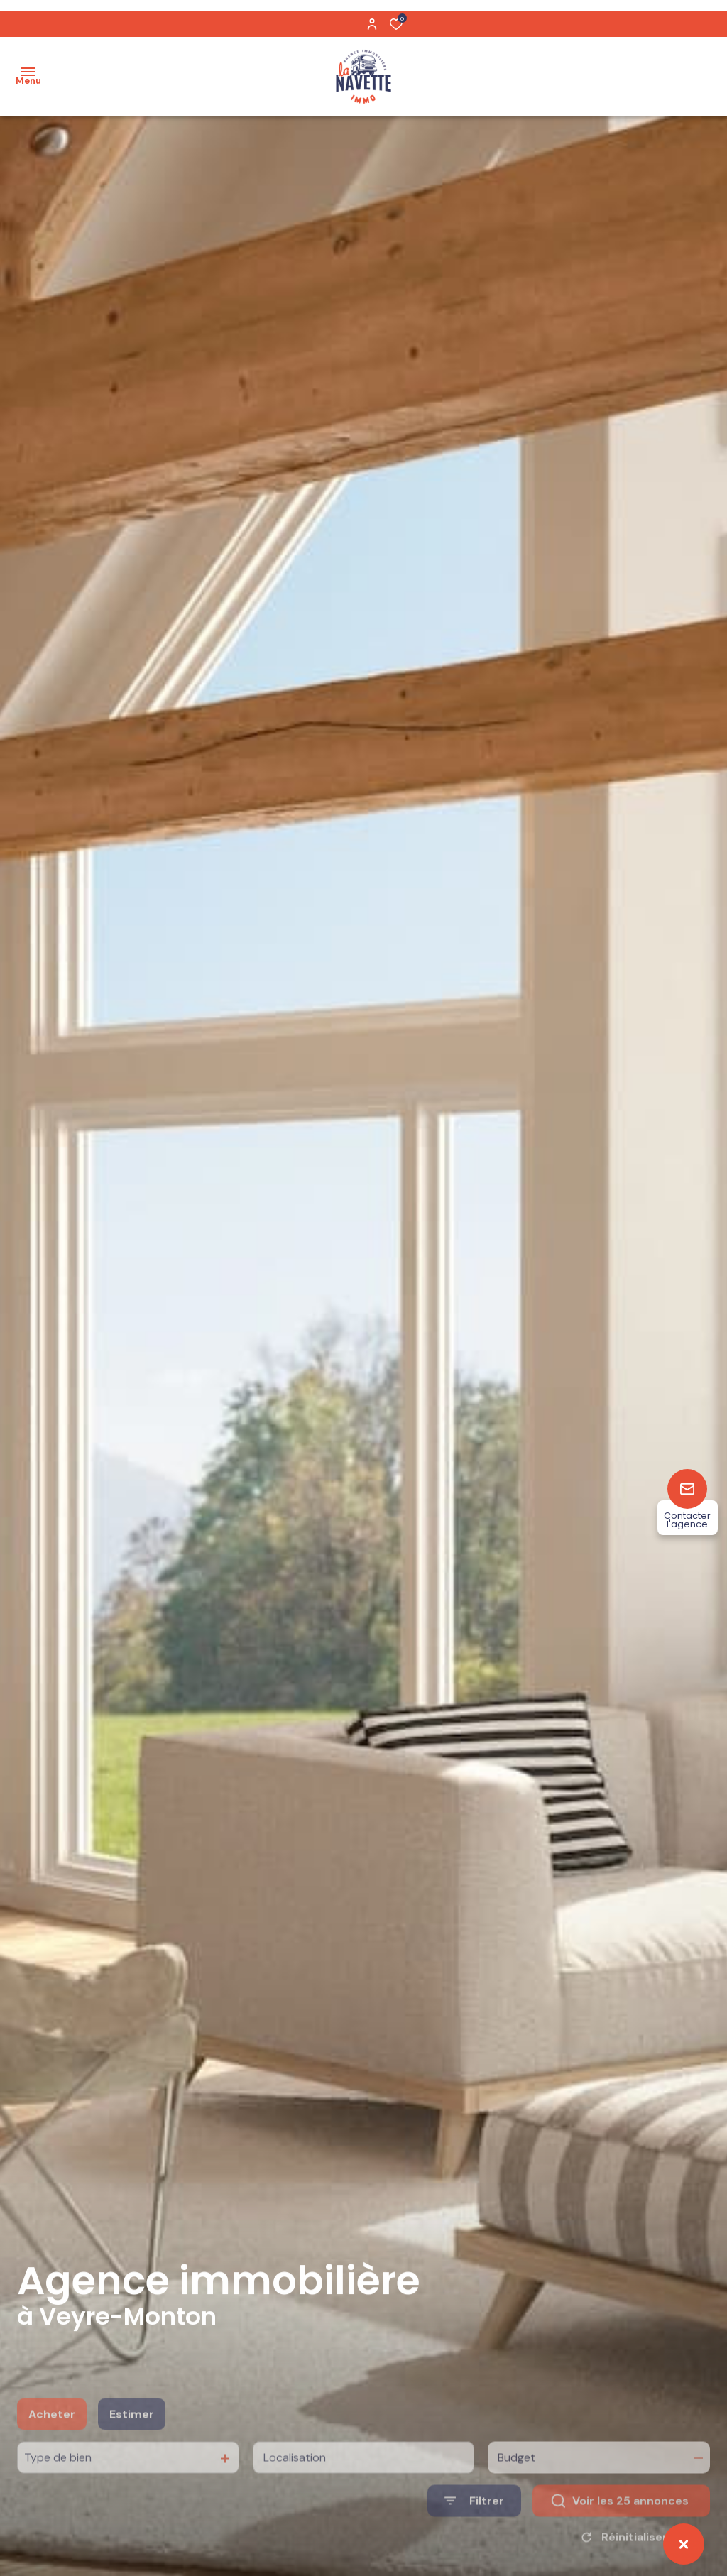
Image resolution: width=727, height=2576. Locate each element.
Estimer (131, 2440)
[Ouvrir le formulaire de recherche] (474, 2528)
